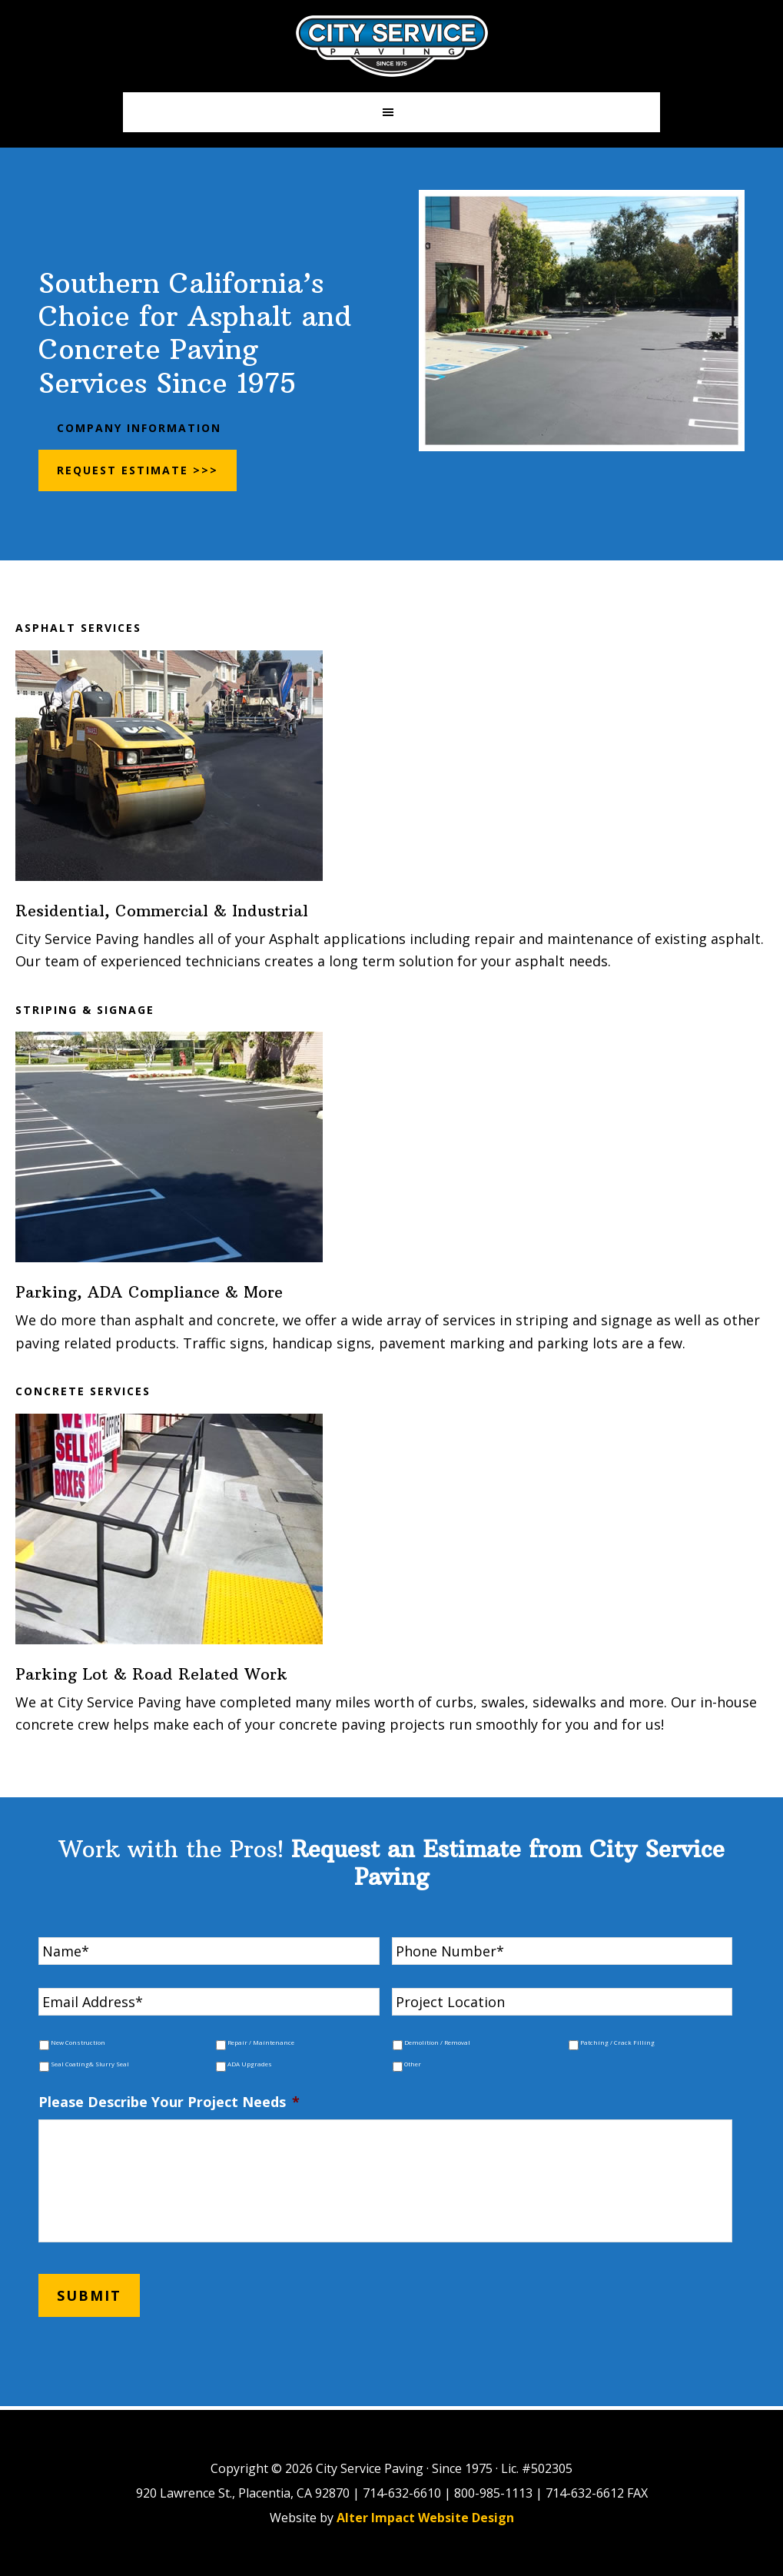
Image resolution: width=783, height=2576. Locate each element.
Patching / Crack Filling (617, 2042)
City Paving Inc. (392, 46)
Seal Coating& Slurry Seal (90, 2064)
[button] (391, 112)
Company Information (139, 427)
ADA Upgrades (249, 2064)
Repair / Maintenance (260, 2042)
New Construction (78, 2042)
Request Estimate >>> (137, 470)
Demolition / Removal (437, 2042)
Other (412, 2064)
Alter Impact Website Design (425, 2517)
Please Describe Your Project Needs (169, 2102)
